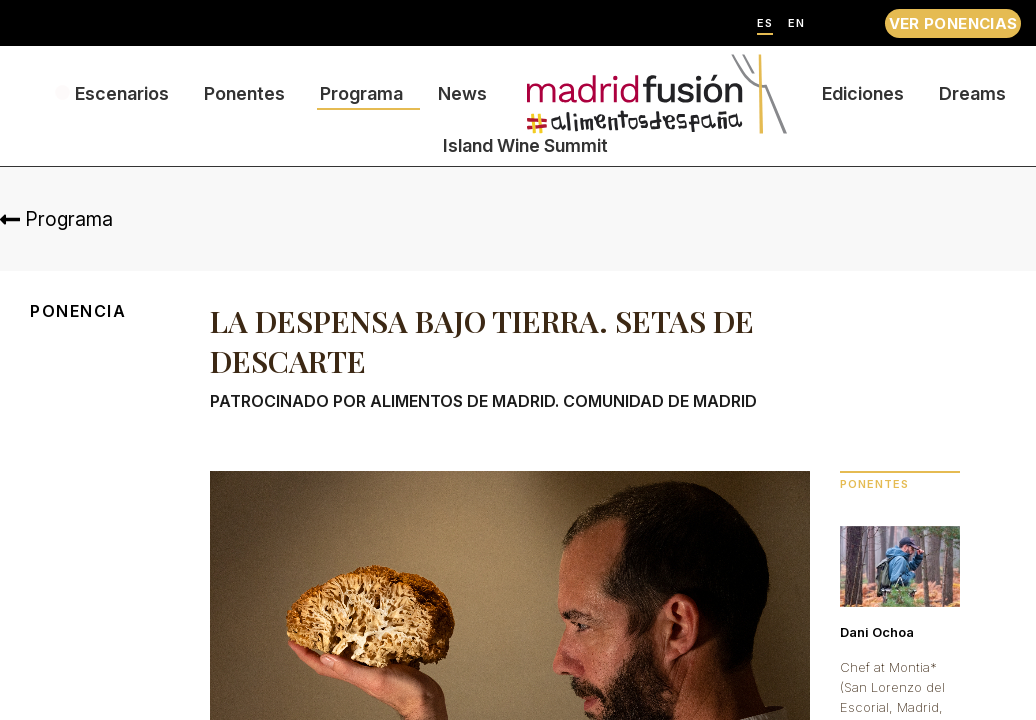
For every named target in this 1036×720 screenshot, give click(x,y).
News (462, 93)
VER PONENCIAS (953, 23)
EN (796, 23)
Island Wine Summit (525, 145)
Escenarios (122, 93)
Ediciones (863, 93)
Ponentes (244, 93)
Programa (361, 93)
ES (765, 23)
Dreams (972, 93)
